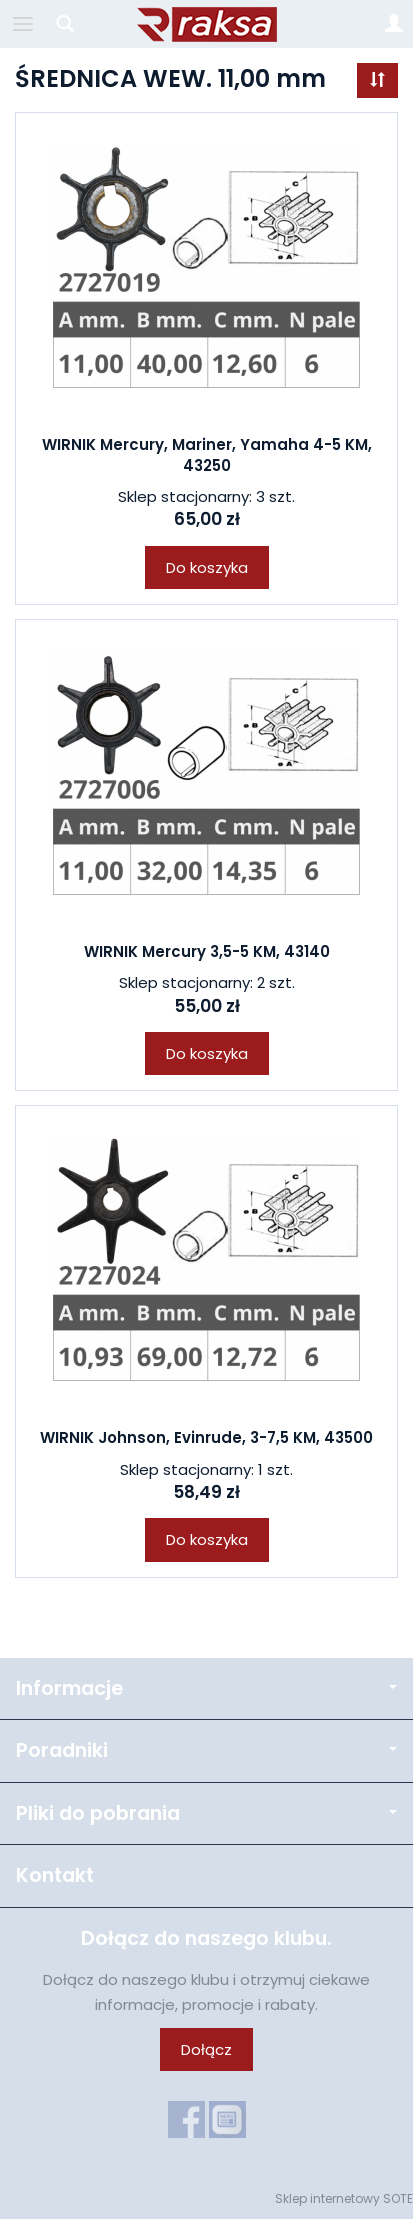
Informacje (206, 1688)
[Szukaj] (65, 24)
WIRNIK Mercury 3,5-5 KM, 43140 (207, 951)
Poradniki (206, 1750)
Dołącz (206, 2049)
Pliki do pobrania (206, 1813)
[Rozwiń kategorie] (23, 24)
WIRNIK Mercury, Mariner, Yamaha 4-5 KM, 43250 (207, 454)
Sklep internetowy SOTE (344, 2198)
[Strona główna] (207, 24)
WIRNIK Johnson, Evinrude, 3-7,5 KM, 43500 (206, 1437)
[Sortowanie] (377, 80)
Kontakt (55, 1875)
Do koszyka (207, 567)
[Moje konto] (394, 24)
